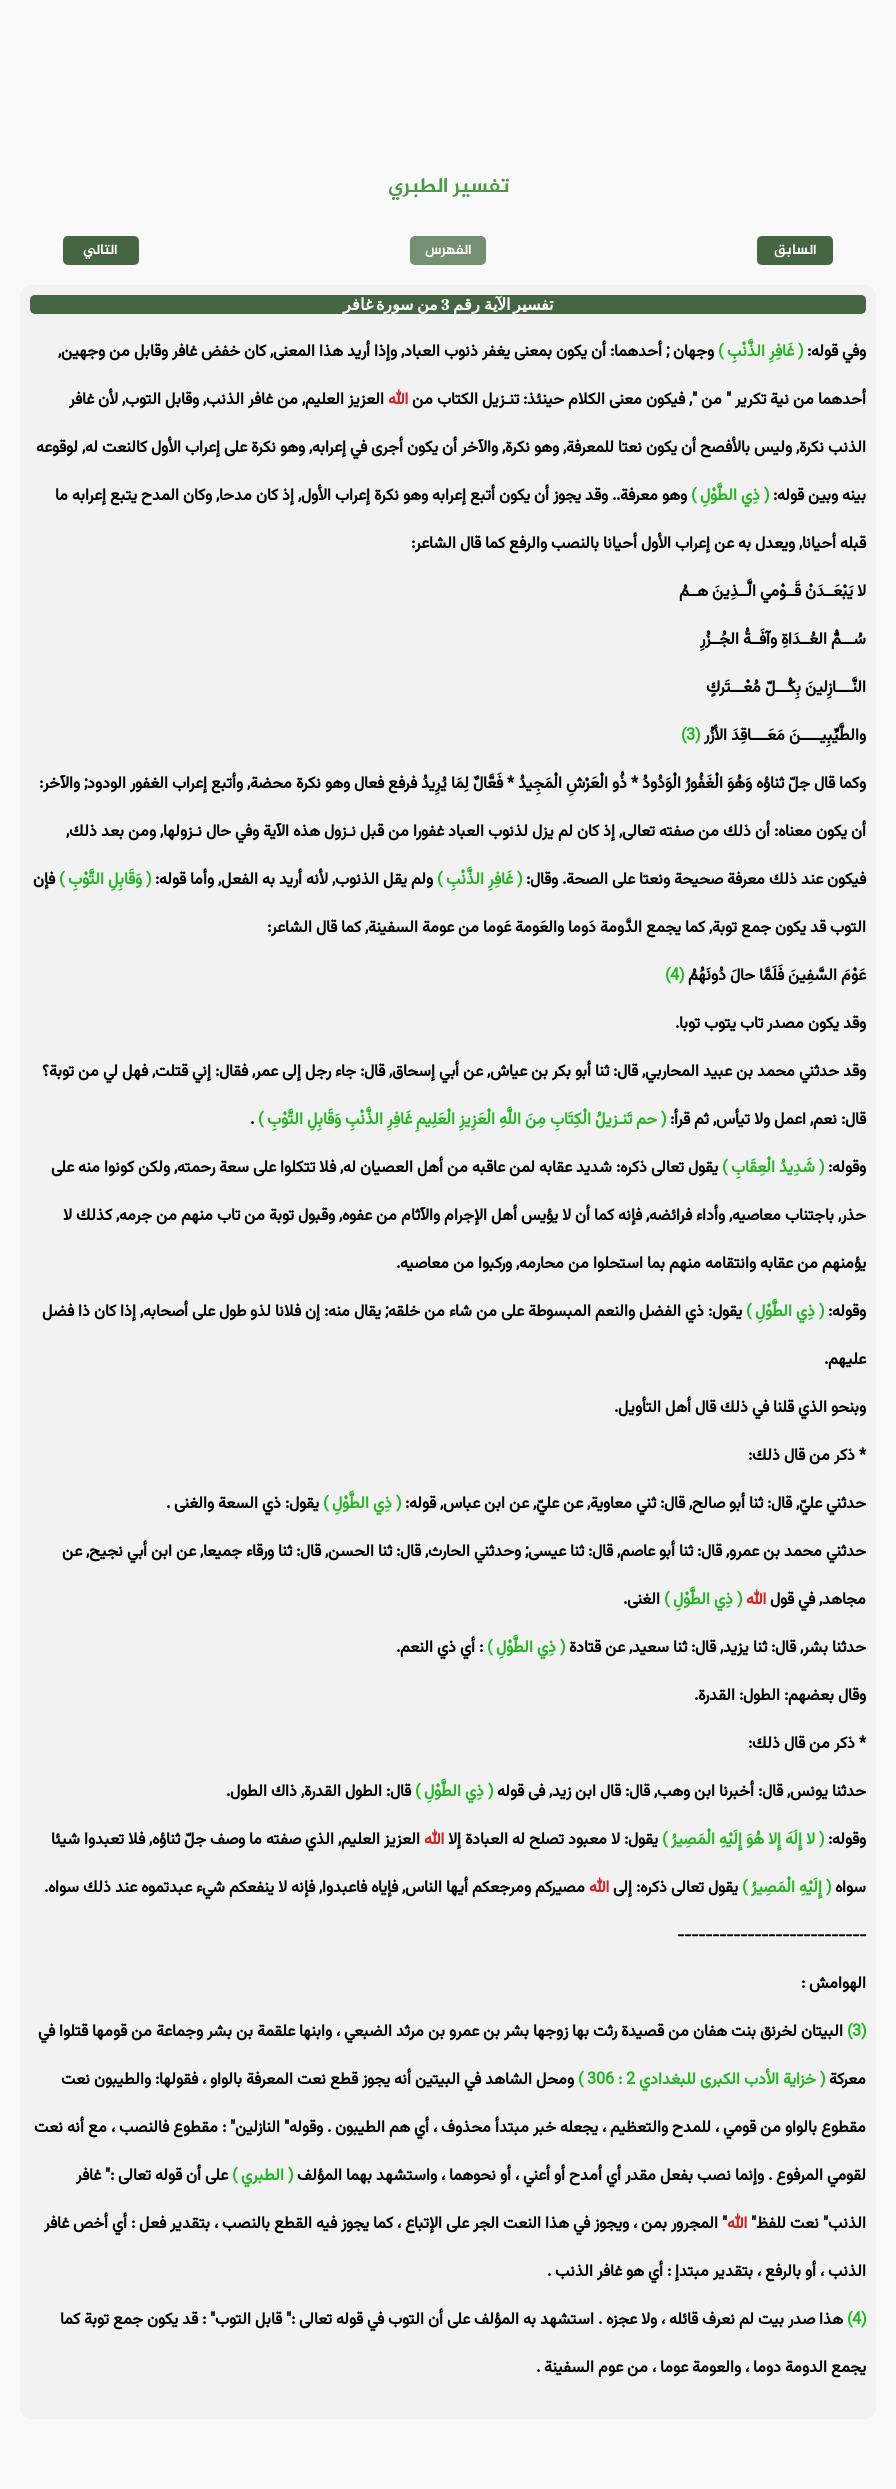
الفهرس (448, 250)
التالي (100, 250)
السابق (795, 250)
